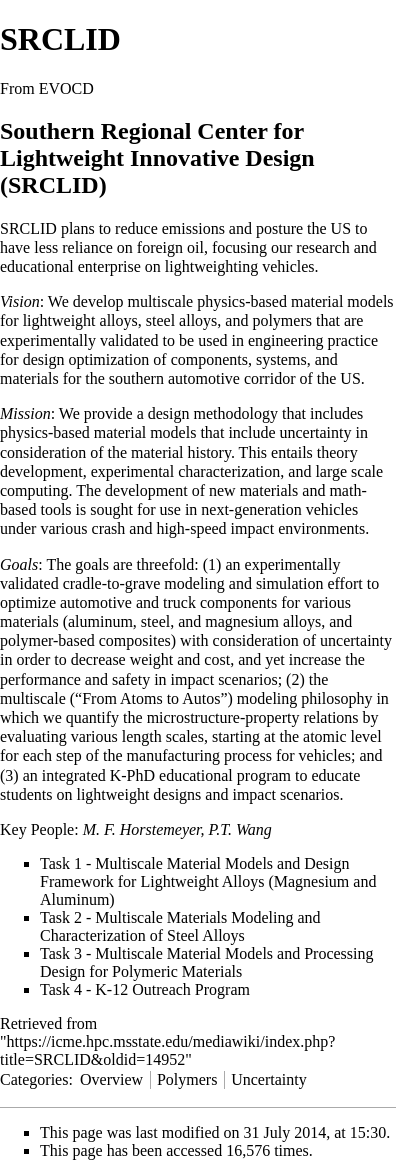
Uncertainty (269, 1079)
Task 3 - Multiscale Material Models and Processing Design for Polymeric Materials (206, 962)
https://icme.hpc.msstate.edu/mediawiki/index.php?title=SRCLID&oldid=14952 (167, 1050)
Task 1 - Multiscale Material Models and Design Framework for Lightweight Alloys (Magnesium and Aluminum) (208, 881)
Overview (111, 1079)
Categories (34, 1079)
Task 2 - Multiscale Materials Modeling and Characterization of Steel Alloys (180, 926)
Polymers (187, 1079)
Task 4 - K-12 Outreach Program (145, 989)
